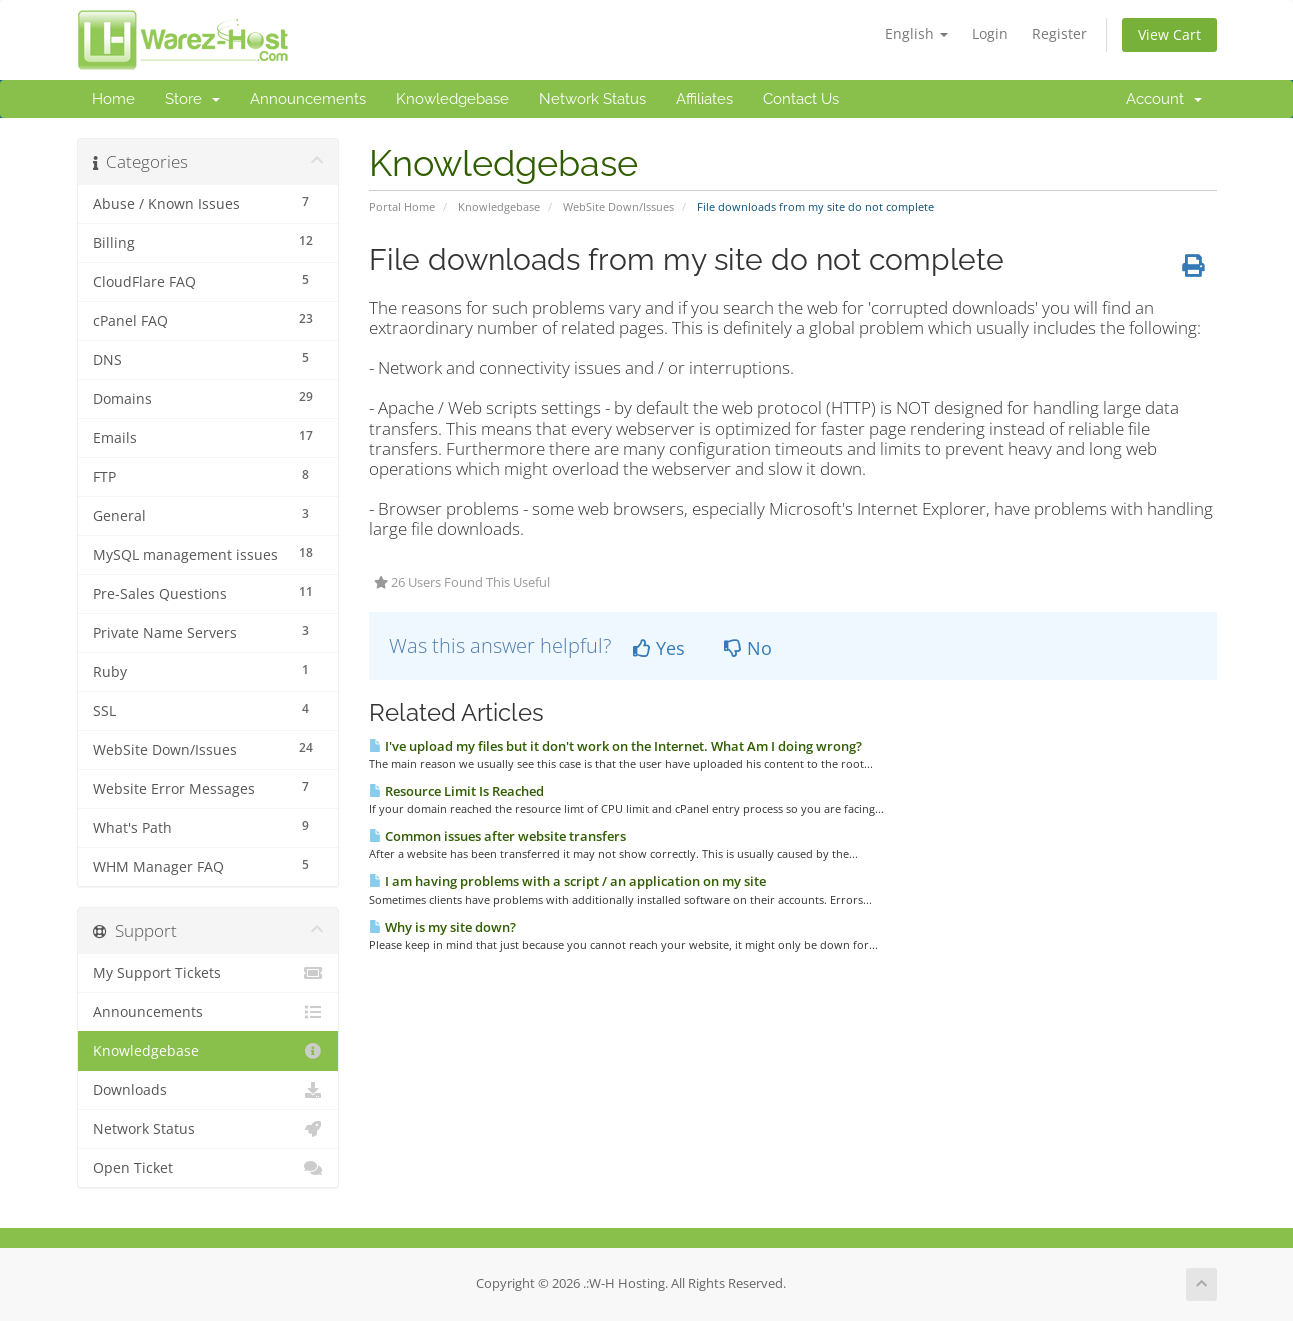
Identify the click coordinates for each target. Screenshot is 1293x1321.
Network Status (592, 99)
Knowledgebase (452, 99)
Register (1059, 33)
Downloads (208, 1090)
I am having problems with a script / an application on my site (567, 881)
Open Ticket (208, 1168)
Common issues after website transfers (497, 836)
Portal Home (402, 206)
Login (990, 33)
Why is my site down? (442, 927)
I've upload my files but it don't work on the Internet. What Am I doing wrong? (615, 746)
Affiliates (704, 99)
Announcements (308, 99)
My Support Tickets (208, 973)
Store (192, 99)
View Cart (1169, 34)
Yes (659, 648)
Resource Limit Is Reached (456, 791)
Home (113, 99)
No (748, 648)
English (916, 33)
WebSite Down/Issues (618, 206)
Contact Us (801, 99)
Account (1164, 99)
